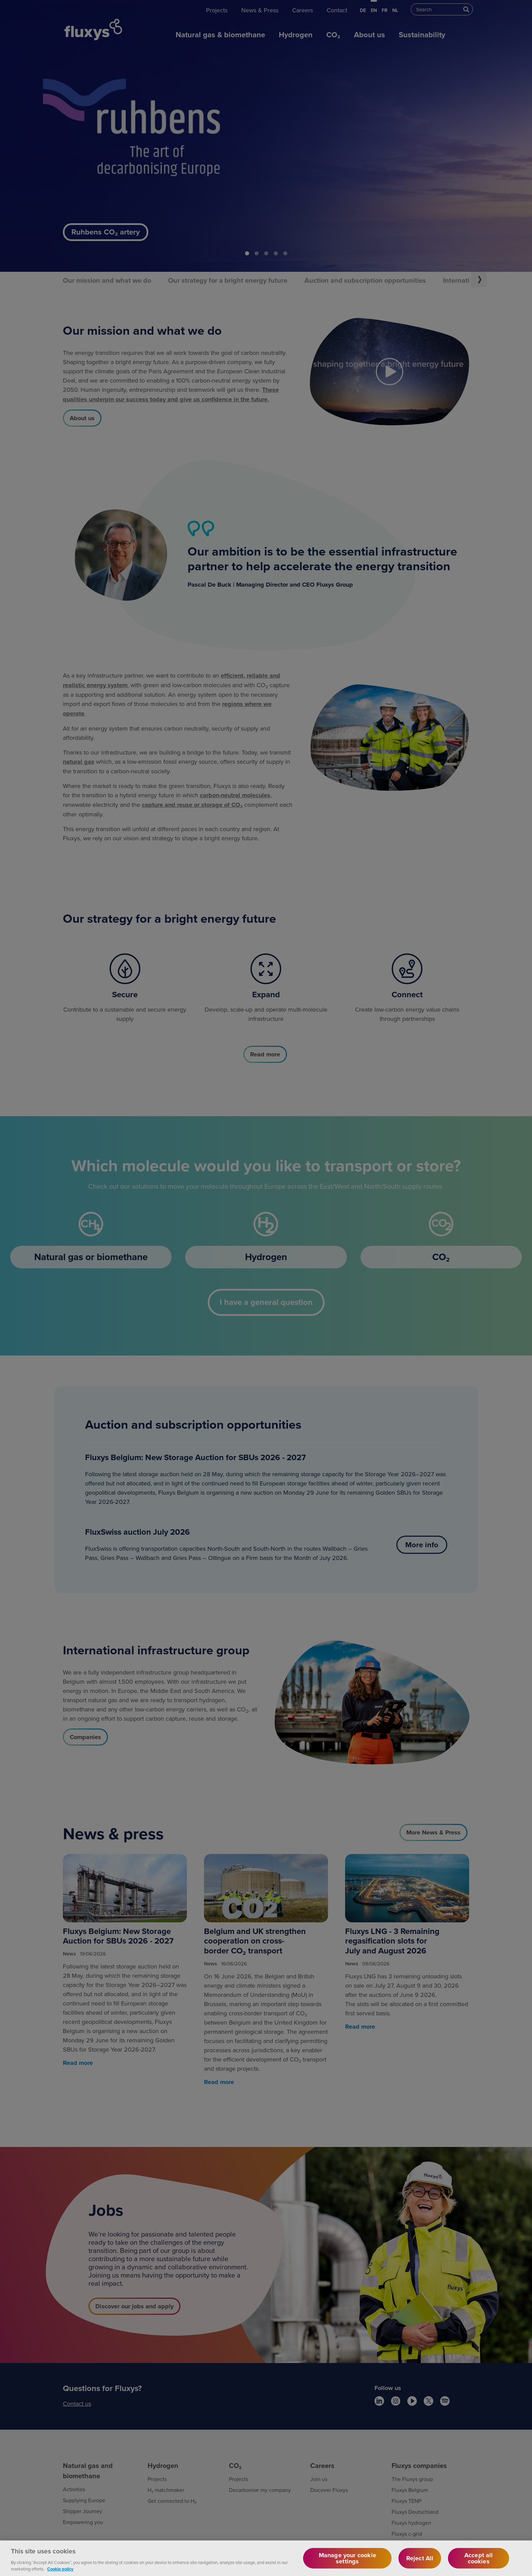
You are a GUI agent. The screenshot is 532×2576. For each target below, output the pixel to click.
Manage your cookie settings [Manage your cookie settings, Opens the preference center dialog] (347, 2558)
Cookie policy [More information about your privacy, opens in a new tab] (60, 2569)
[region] (266, 2558)
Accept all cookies (478, 2558)
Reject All (420, 2558)
